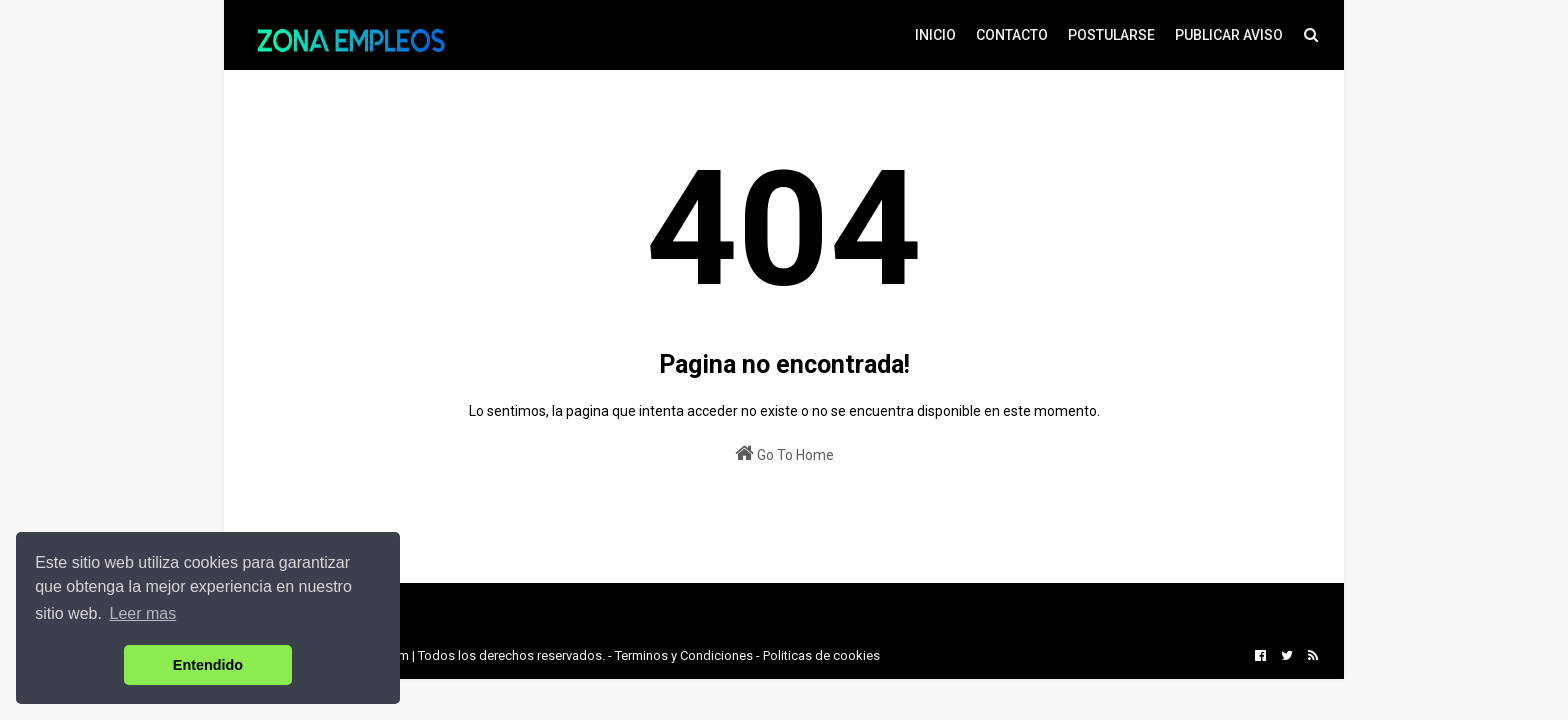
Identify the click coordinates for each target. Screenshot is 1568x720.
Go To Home (784, 453)
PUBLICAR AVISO (1229, 35)
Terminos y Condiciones (684, 655)
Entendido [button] (208, 665)
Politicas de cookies (821, 655)
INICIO (935, 35)
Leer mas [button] (143, 613)
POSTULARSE (1111, 35)
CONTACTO (1012, 35)
